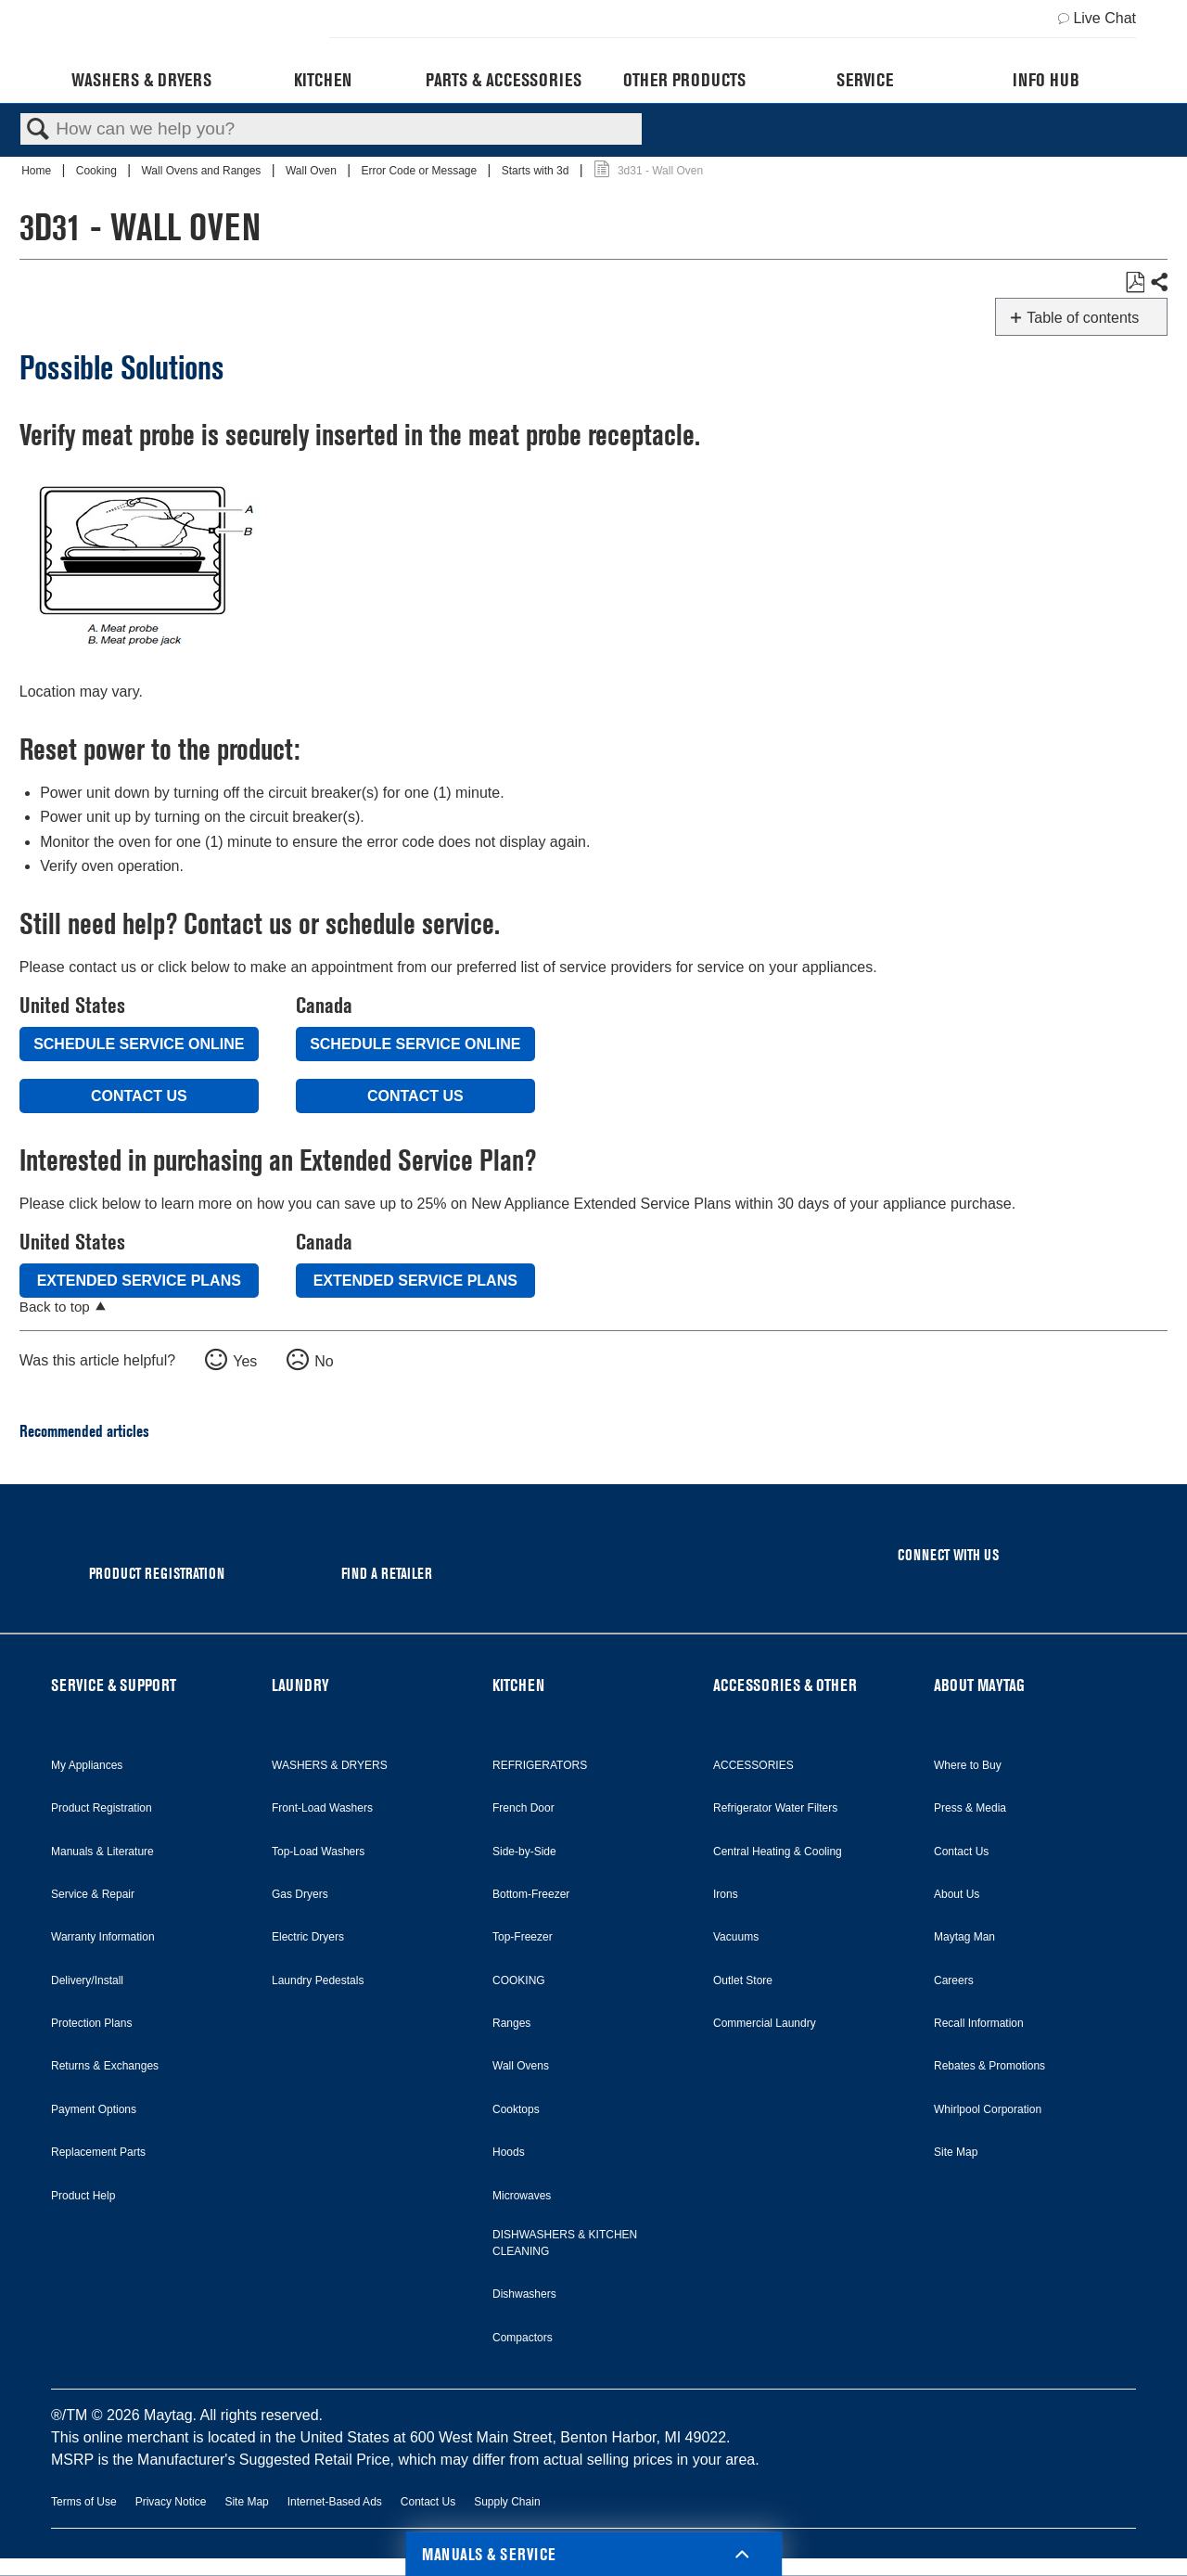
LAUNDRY (300, 1685)
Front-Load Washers (322, 1807)
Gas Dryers (300, 1894)
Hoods (508, 2152)
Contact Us (139, 1096)
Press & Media (970, 1807)
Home (37, 170)
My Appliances (86, 1765)
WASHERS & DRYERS (330, 1765)
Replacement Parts (98, 2152)
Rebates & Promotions (989, 2065)
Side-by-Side (524, 1851)
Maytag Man (964, 1936)
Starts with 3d (537, 170)
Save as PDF (1134, 283)
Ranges (511, 2023)
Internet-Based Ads (334, 2501)
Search (38, 130)
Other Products (684, 80)
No (323, 1361)
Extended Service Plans (139, 1280)
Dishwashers (524, 2294)
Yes (245, 1361)
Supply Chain (507, 2501)
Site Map (955, 2152)
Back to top (54, 1306)
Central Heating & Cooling (777, 1851)
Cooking (98, 170)
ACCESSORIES (753, 1765)
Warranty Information (103, 1936)
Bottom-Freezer (530, 1894)
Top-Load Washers (318, 1851)
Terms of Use (84, 2501)
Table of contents (1083, 318)
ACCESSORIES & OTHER (785, 1685)
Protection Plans (91, 2023)
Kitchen (322, 80)
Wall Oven (312, 170)
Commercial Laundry (764, 2023)
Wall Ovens (520, 2065)
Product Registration (101, 1807)
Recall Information (979, 2023)
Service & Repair (92, 1894)
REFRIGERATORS (539, 1765)
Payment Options (93, 2109)
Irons (725, 1894)
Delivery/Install (87, 1980)
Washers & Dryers (141, 80)
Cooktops (516, 2109)
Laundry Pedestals (318, 1980)
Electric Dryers (308, 1936)
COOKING (518, 1980)
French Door (523, 1807)
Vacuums (736, 1936)
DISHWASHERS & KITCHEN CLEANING (564, 2243)
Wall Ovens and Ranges (202, 170)
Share (1158, 283)
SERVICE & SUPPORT (113, 1685)
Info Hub (1046, 80)
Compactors (522, 2337)
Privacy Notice (171, 2501)
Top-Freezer (522, 1936)
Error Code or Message (420, 170)
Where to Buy (968, 1765)
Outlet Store (742, 1980)
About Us (956, 1894)
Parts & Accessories (503, 80)
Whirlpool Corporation (987, 2109)
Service (864, 80)
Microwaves (521, 2195)
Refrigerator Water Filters (775, 1807)
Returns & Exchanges (105, 2065)
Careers (954, 1980)
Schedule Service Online (138, 1044)
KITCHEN (518, 1685)
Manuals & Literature (102, 1851)
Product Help (83, 2195)
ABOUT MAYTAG (979, 1685)
